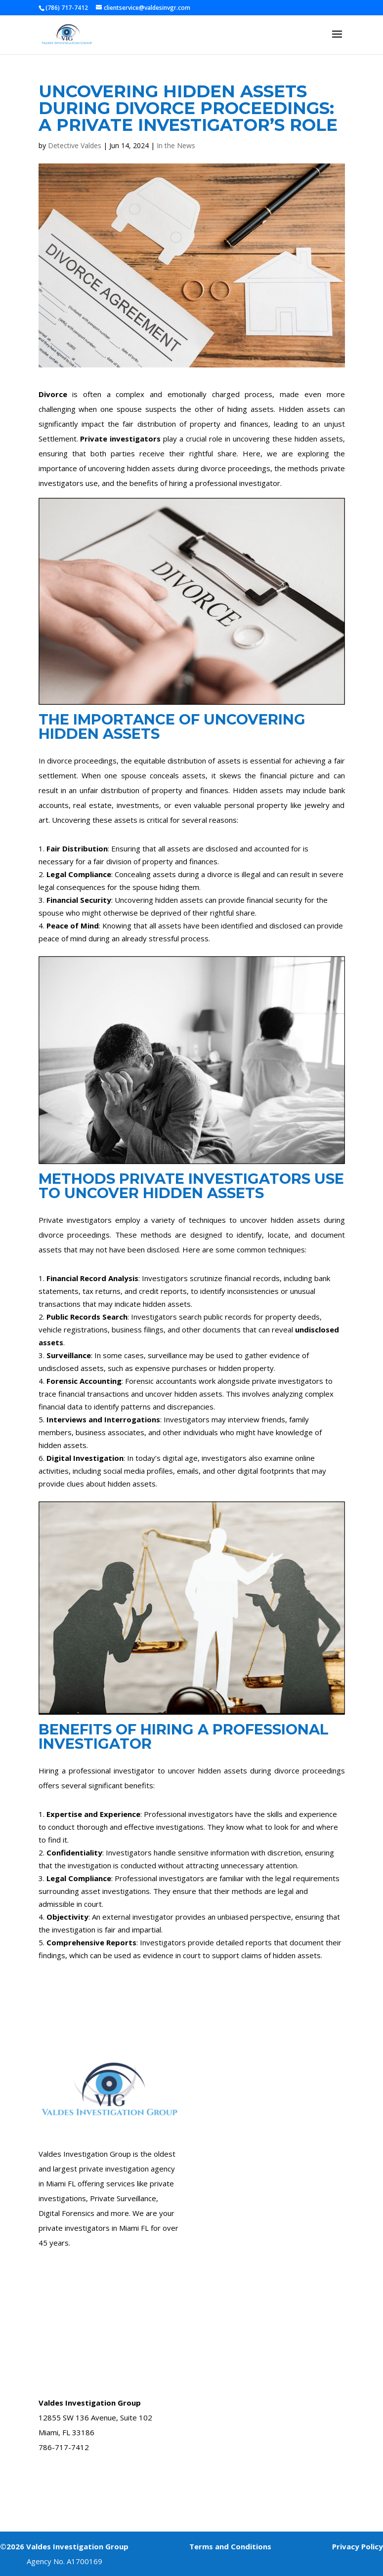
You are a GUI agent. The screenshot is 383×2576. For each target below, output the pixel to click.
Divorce (53, 394)
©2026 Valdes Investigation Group (64, 2546)
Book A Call (57, 2485)
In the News (176, 145)
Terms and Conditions (230, 2546)
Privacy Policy (357, 2546)
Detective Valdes (74, 145)
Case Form (221, 2038)
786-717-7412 (64, 2447)
